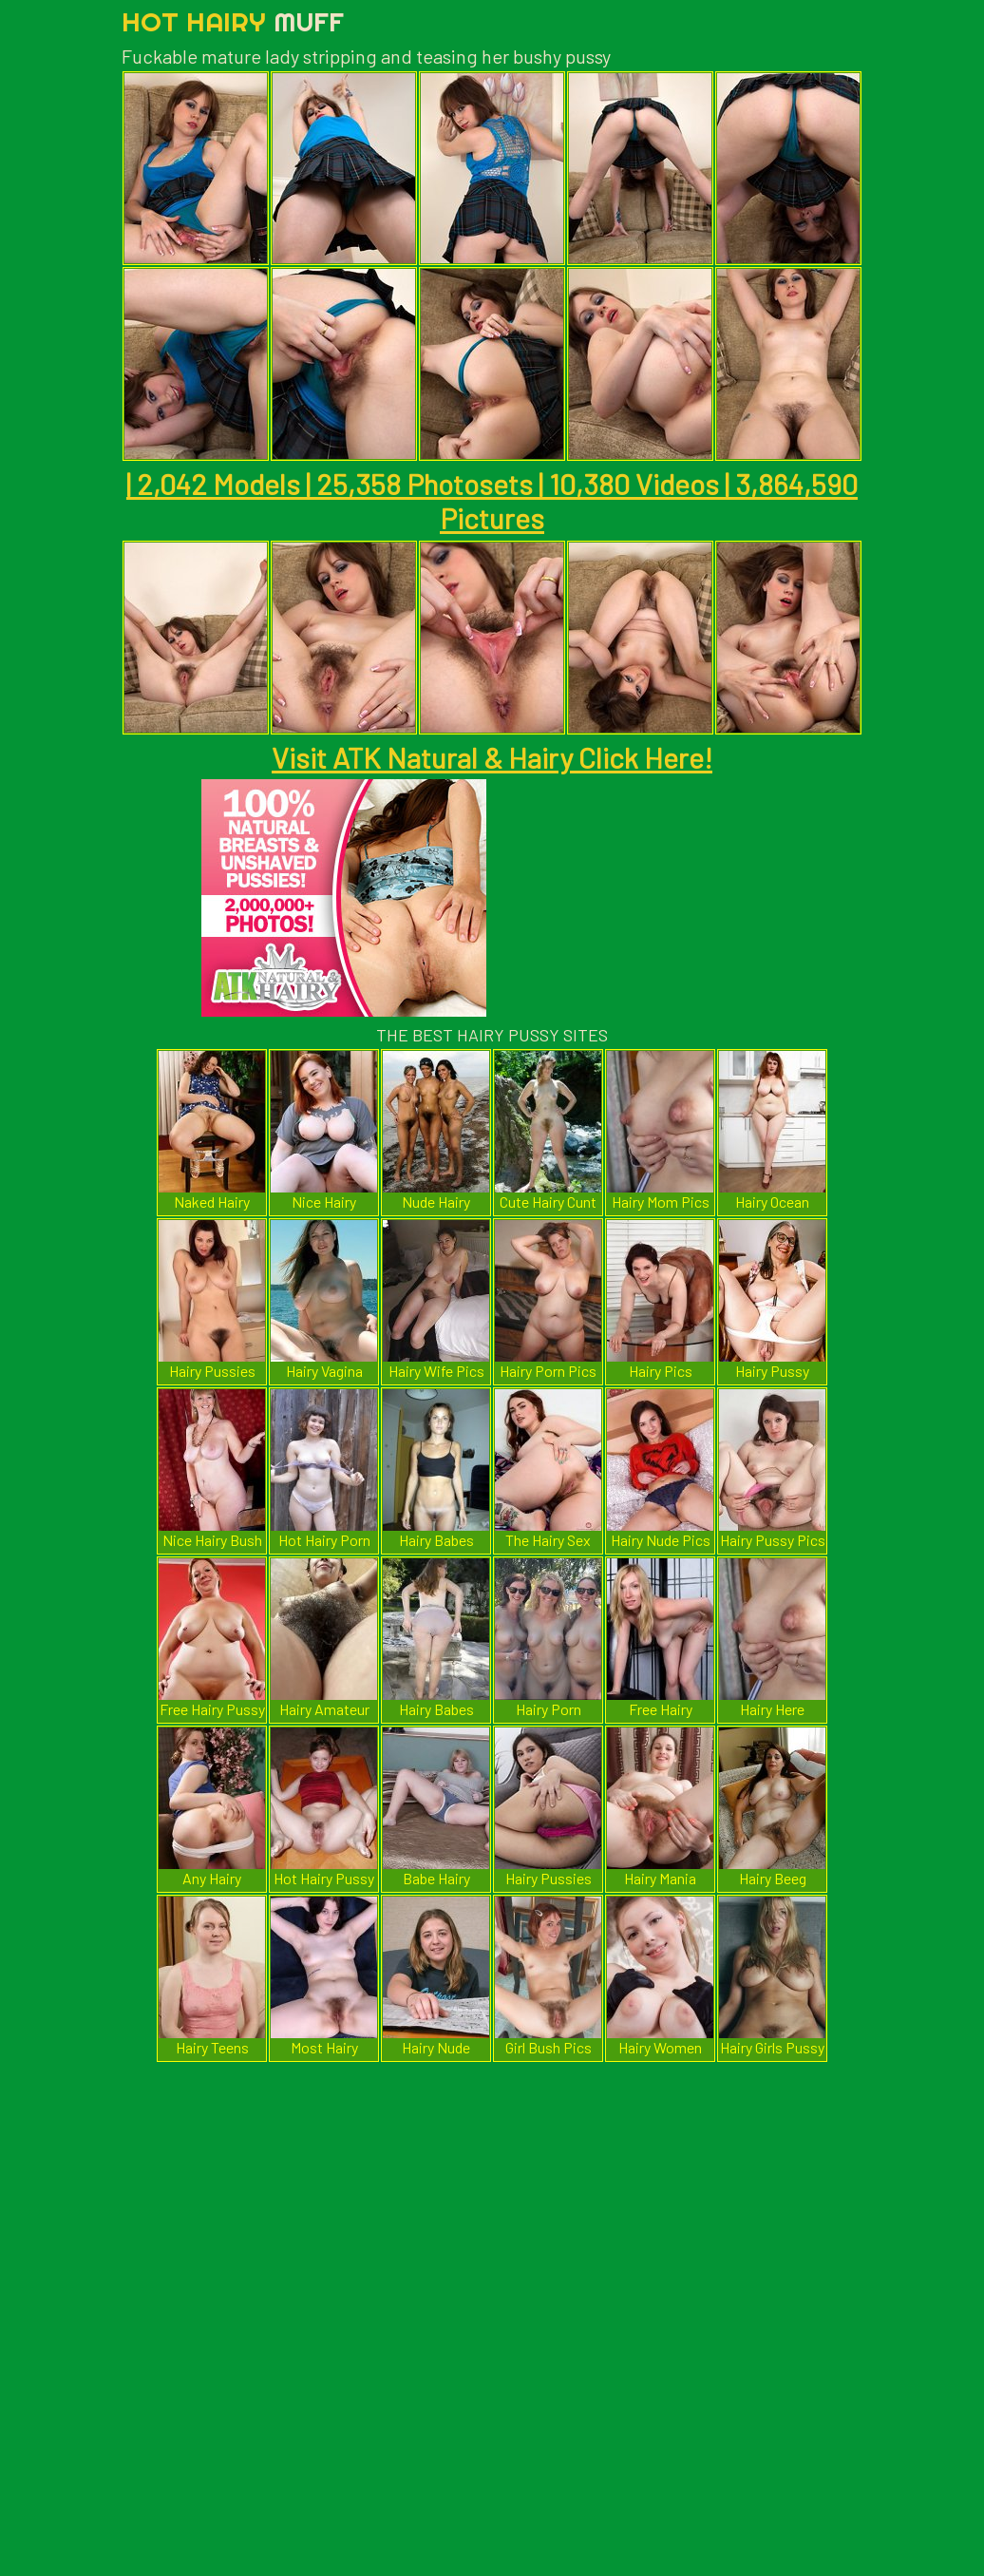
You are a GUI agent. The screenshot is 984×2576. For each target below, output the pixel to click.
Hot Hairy (233, 21)
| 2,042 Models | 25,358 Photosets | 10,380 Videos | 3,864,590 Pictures (492, 501)
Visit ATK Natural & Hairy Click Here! (492, 757)
